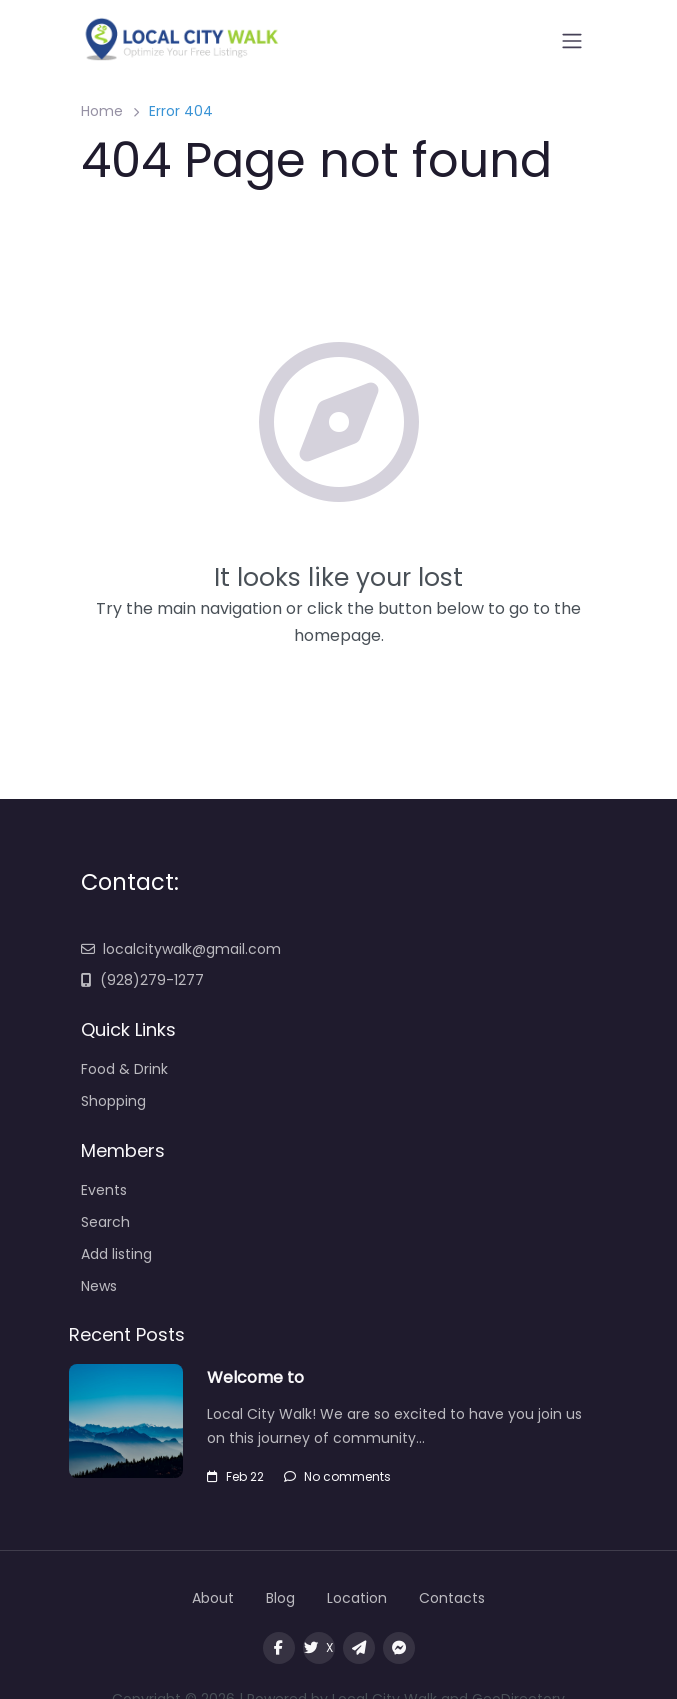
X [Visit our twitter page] (318, 1647)
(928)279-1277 (142, 980)
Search (105, 1222)
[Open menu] (572, 41)
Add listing (116, 1254)
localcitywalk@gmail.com (181, 949)
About (213, 1598)
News (99, 1286)
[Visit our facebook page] (279, 1648)
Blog (280, 1598)
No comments (337, 1476)
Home (102, 111)
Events (104, 1190)
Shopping (113, 1101)
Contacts (452, 1598)
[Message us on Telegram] (359, 1648)
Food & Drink (124, 1069)
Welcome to (257, 1377)
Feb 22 (235, 1476)
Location (357, 1598)
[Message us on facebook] (399, 1648)
